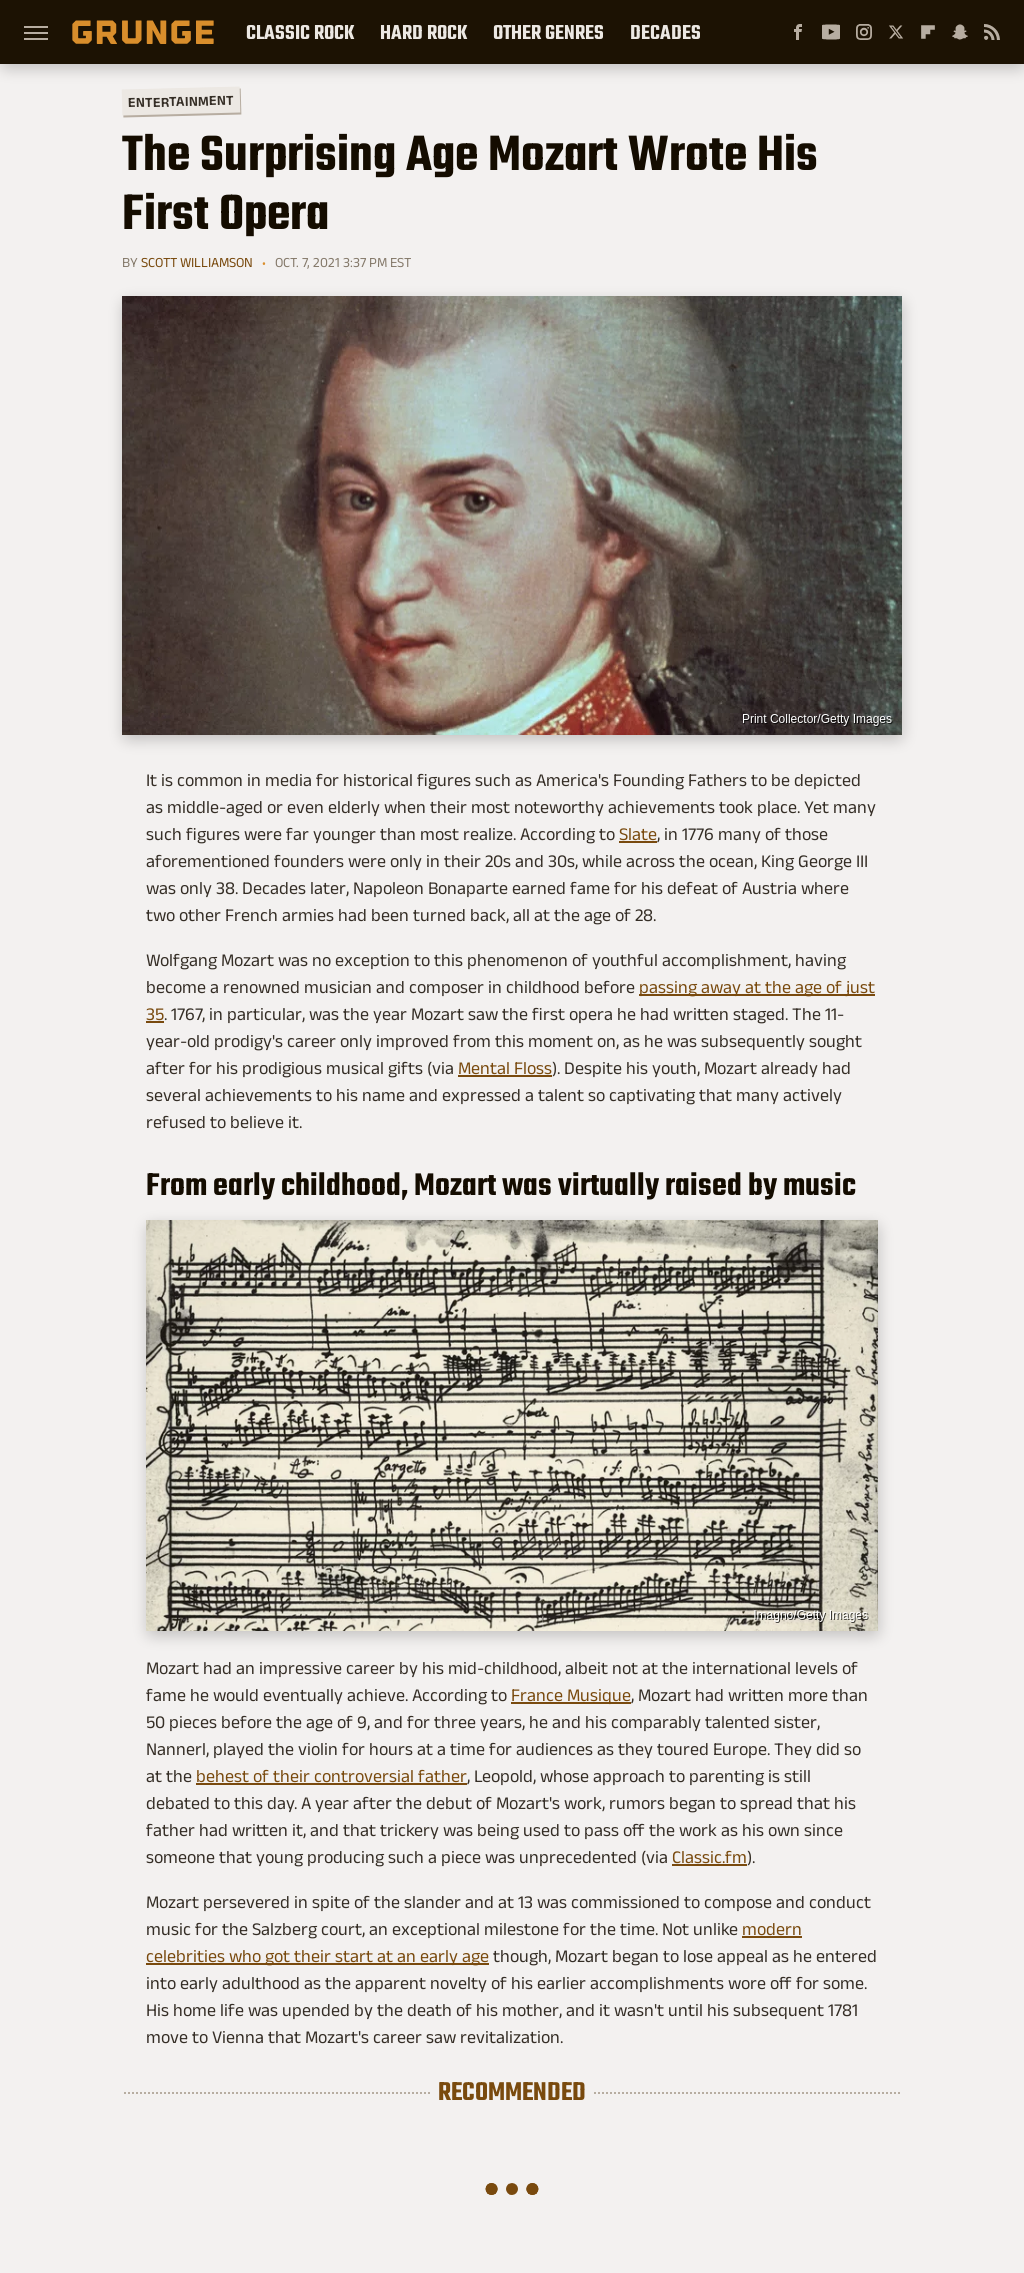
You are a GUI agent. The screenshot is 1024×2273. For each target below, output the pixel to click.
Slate (638, 834)
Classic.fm (709, 1857)
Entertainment (181, 101)
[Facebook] (798, 32)
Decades (665, 32)
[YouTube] (831, 32)
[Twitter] (896, 32)
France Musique (571, 1695)
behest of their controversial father (331, 1776)
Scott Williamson (197, 262)
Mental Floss (505, 1068)
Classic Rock (300, 32)
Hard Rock (423, 32)
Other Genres (548, 32)
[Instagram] (864, 32)
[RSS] (992, 32)
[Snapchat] (960, 32)
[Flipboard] (928, 32)
